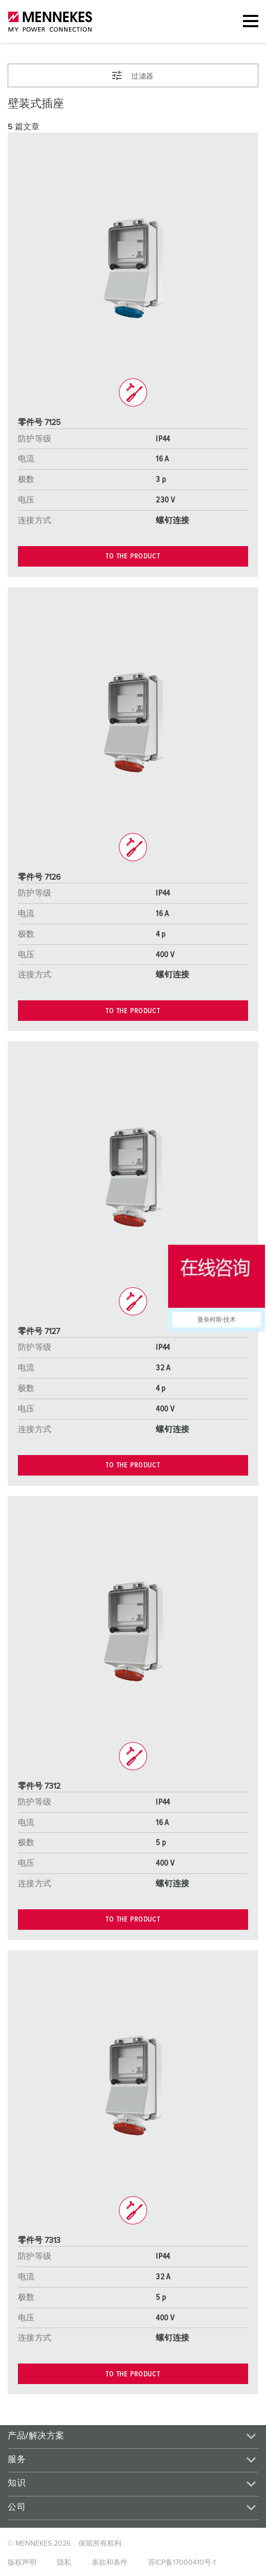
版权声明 (22, 2562)
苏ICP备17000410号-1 (182, 2562)
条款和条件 (110, 2562)
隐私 (64, 2562)
